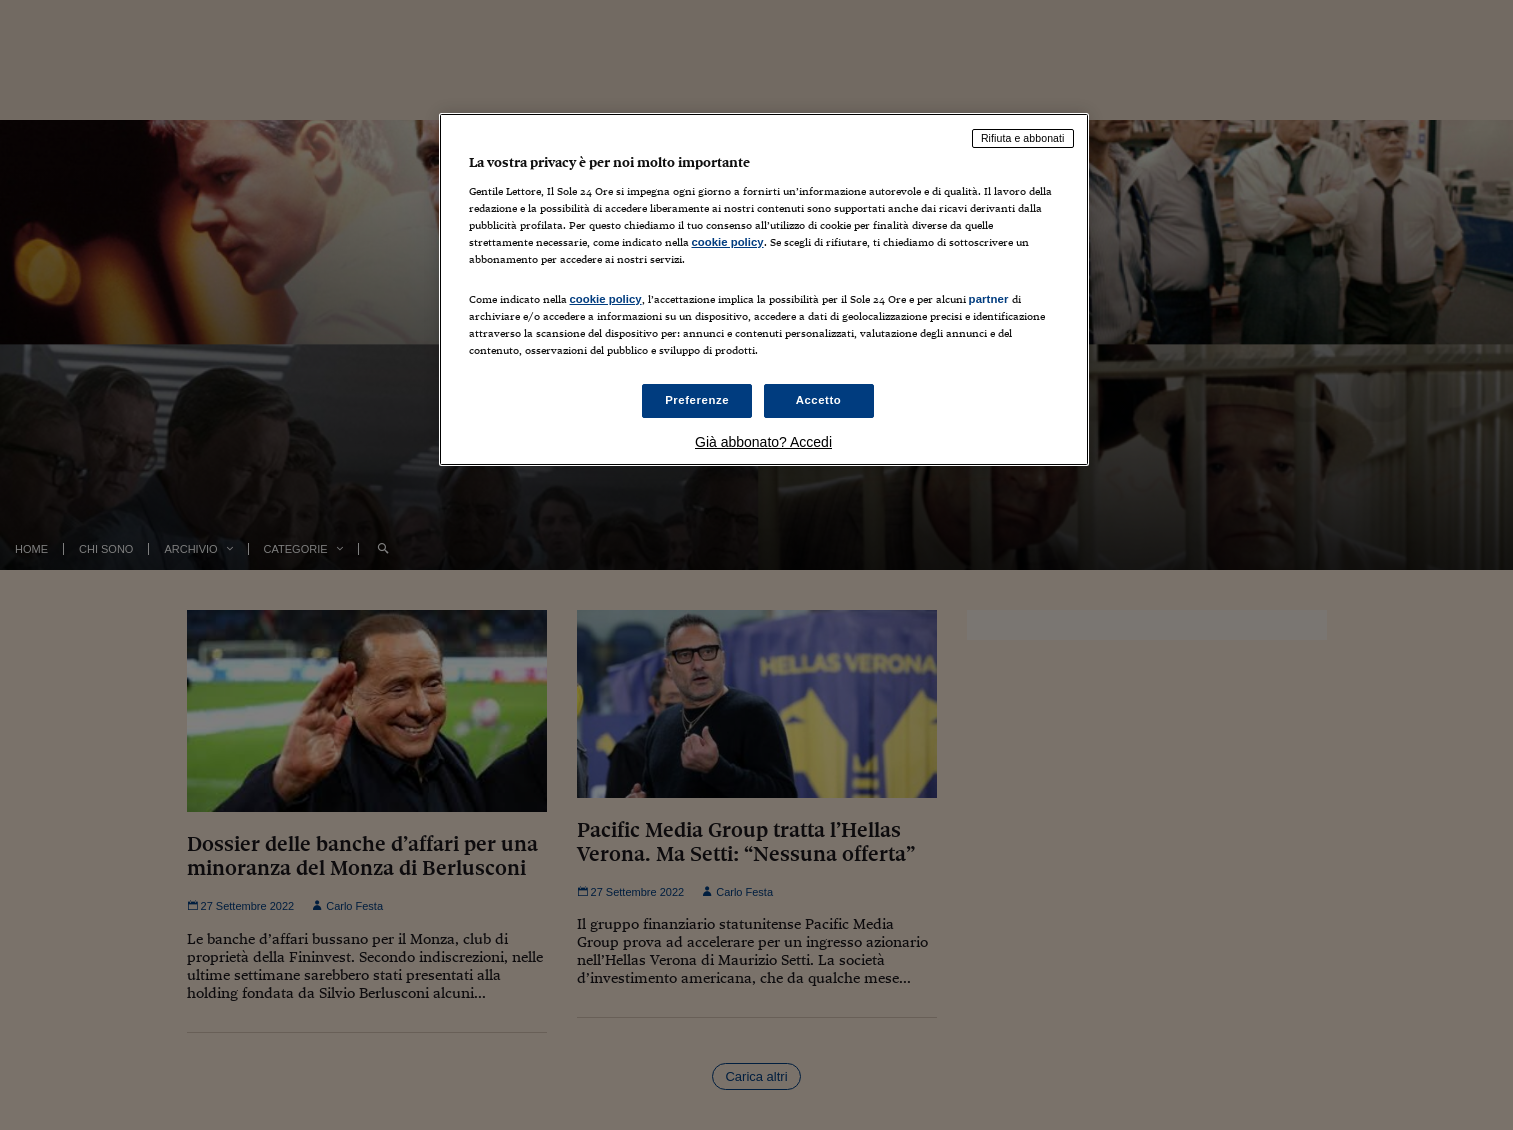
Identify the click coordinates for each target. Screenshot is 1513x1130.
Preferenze (697, 400)
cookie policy (728, 242)
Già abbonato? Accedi (763, 442)
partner (989, 299)
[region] (764, 289)
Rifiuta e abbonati (1023, 138)
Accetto (819, 400)
